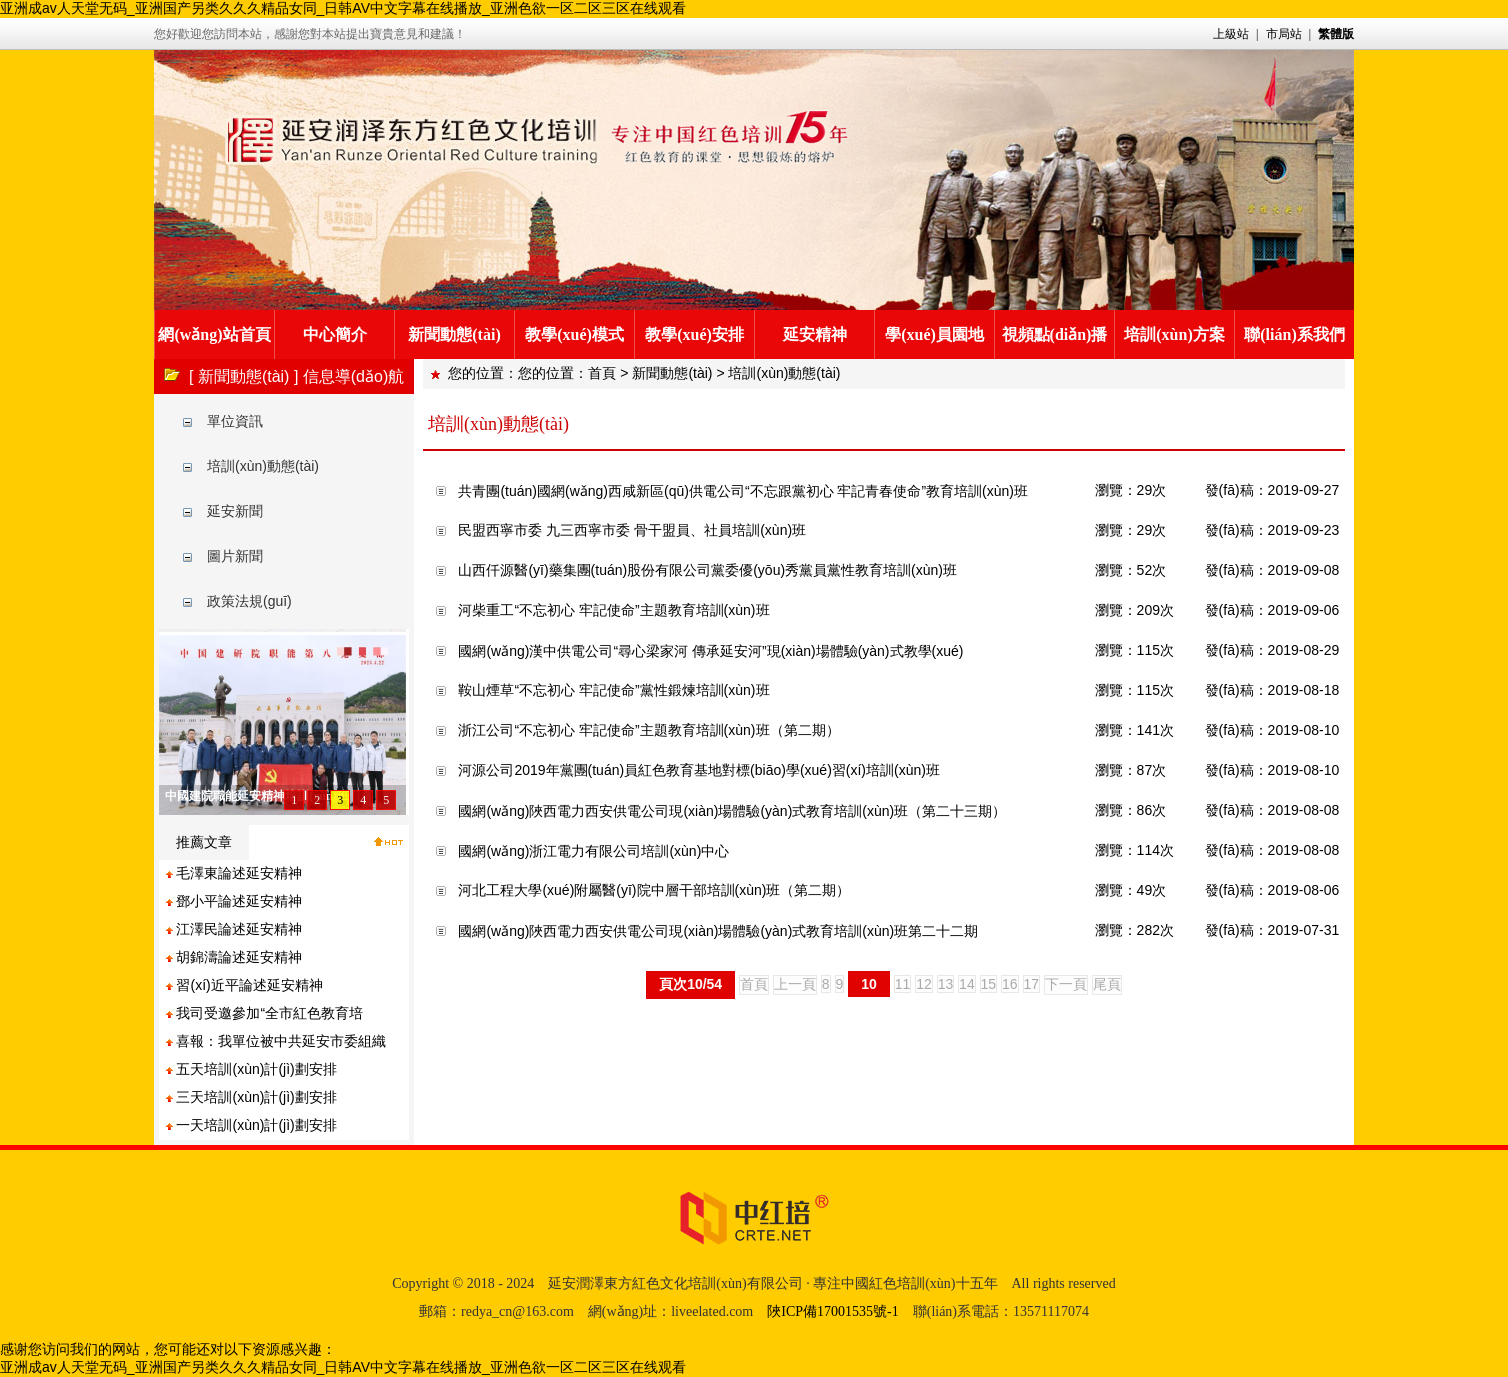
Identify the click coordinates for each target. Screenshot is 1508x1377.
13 (946, 984)
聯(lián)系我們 (1294, 334)
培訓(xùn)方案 (1174, 334)
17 (1032, 984)
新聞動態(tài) (454, 334)
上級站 (1231, 34)
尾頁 (1107, 984)
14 (967, 984)
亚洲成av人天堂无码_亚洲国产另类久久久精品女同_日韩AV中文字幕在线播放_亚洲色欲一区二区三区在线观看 (343, 8)
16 (1010, 984)
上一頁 (795, 984)
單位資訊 (235, 421)
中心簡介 (335, 334)
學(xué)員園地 (934, 334)
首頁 (602, 373)
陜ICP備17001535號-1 (832, 1311)
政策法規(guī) (249, 601)
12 (924, 984)
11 (903, 984)
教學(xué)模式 (574, 334)
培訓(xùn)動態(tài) (263, 466)
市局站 (1284, 34)
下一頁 (1066, 984)
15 (989, 984)
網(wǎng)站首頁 (214, 334)
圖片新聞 (235, 556)
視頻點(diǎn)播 (1055, 334)
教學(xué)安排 (694, 334)
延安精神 (815, 334)
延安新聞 (235, 511)
